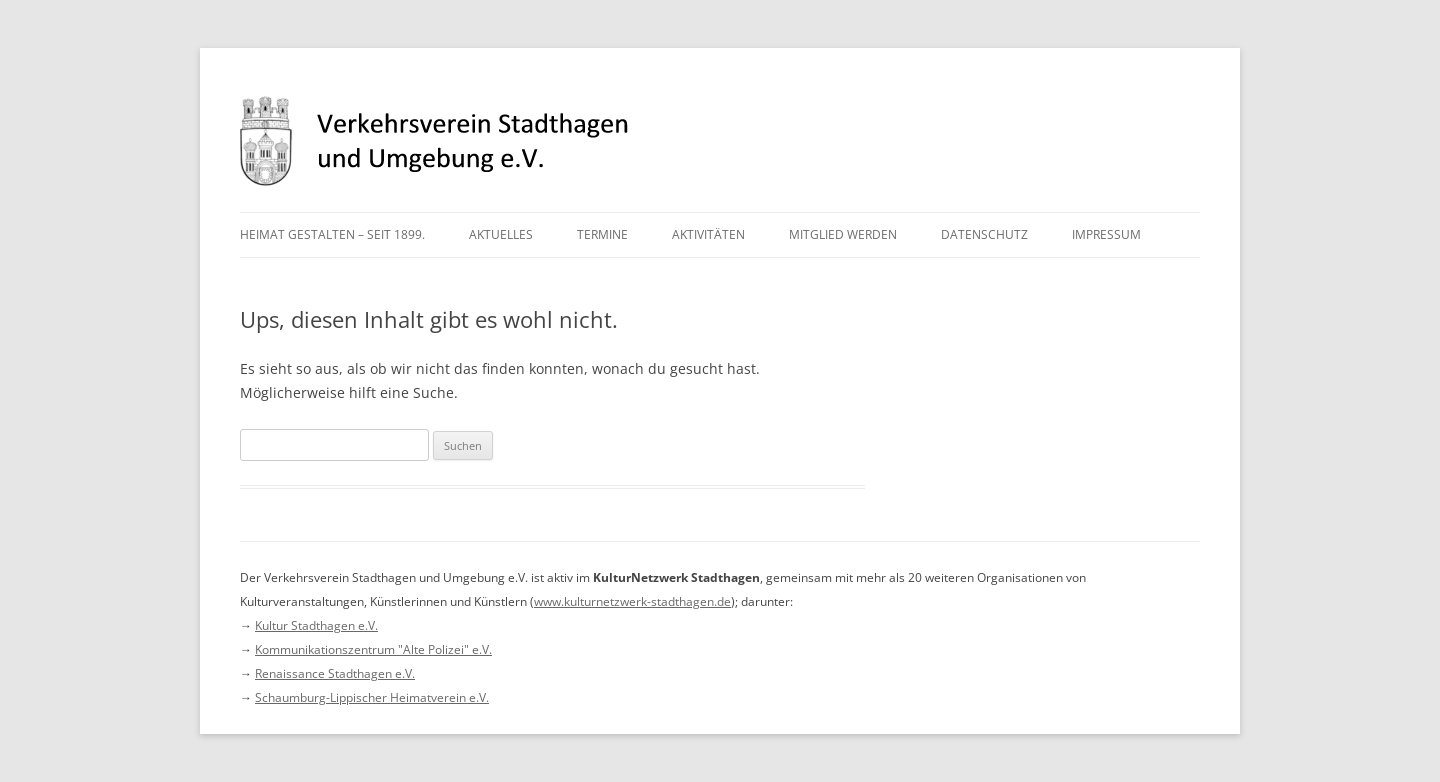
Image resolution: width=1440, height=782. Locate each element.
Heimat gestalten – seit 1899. (332, 234)
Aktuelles (501, 234)
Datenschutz (984, 234)
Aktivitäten (708, 234)
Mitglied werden (843, 234)
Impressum (1106, 234)
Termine (602, 234)
